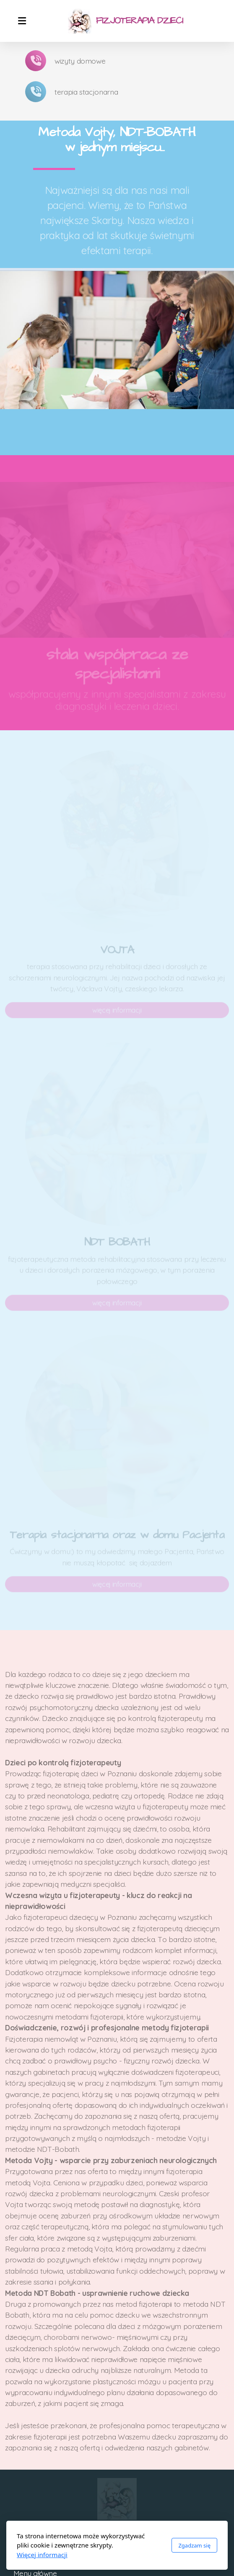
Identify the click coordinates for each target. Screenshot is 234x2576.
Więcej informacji (42, 2554)
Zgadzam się (194, 2545)
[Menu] (21, 20)
